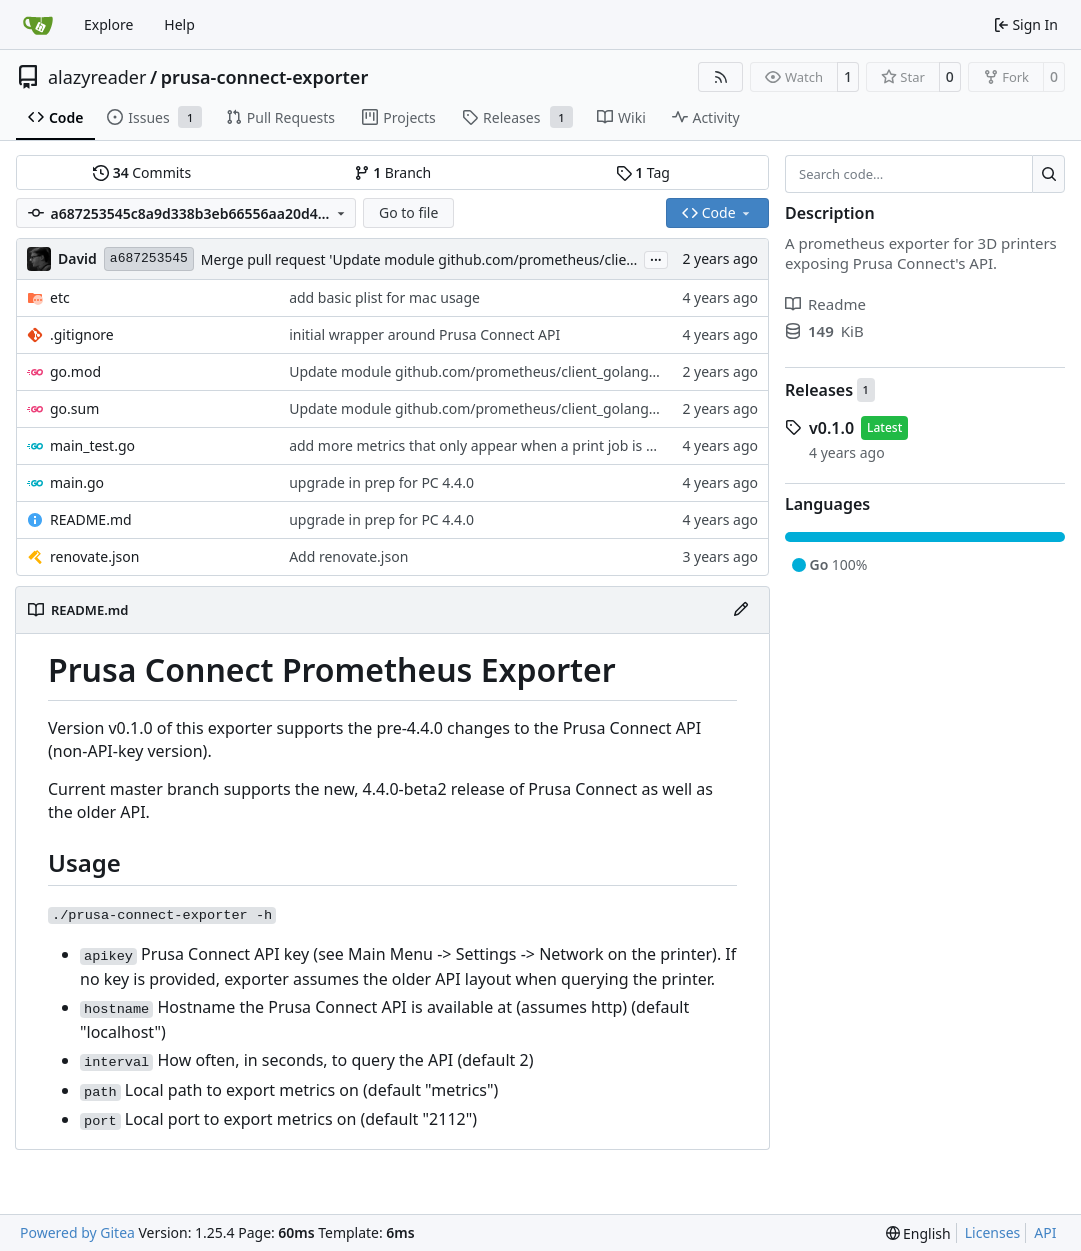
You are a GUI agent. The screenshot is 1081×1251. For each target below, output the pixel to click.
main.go (77, 482)
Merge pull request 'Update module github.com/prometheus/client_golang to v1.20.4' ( (486, 259)
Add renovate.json (348, 556)
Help (179, 24)
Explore (108, 24)
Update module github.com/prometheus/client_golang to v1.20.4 (502, 371)
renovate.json (94, 556)
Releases (819, 390)
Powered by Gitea (77, 1232)
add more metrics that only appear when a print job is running (493, 445)
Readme (825, 304)
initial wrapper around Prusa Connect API (424, 334)
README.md (91, 519)
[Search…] (1048, 174)
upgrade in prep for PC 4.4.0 (381, 482)
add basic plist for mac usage (384, 297)
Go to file (408, 212)
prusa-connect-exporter (265, 77)
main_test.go (92, 445)
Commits (142, 172)
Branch (393, 172)
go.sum (74, 408)
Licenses (993, 1232)
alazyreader (97, 77)
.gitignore (82, 334)
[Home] (38, 25)
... (656, 258)
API (1045, 1232)
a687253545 (149, 258)
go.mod (75, 371)
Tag (643, 172)
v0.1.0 (831, 428)
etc (60, 297)
